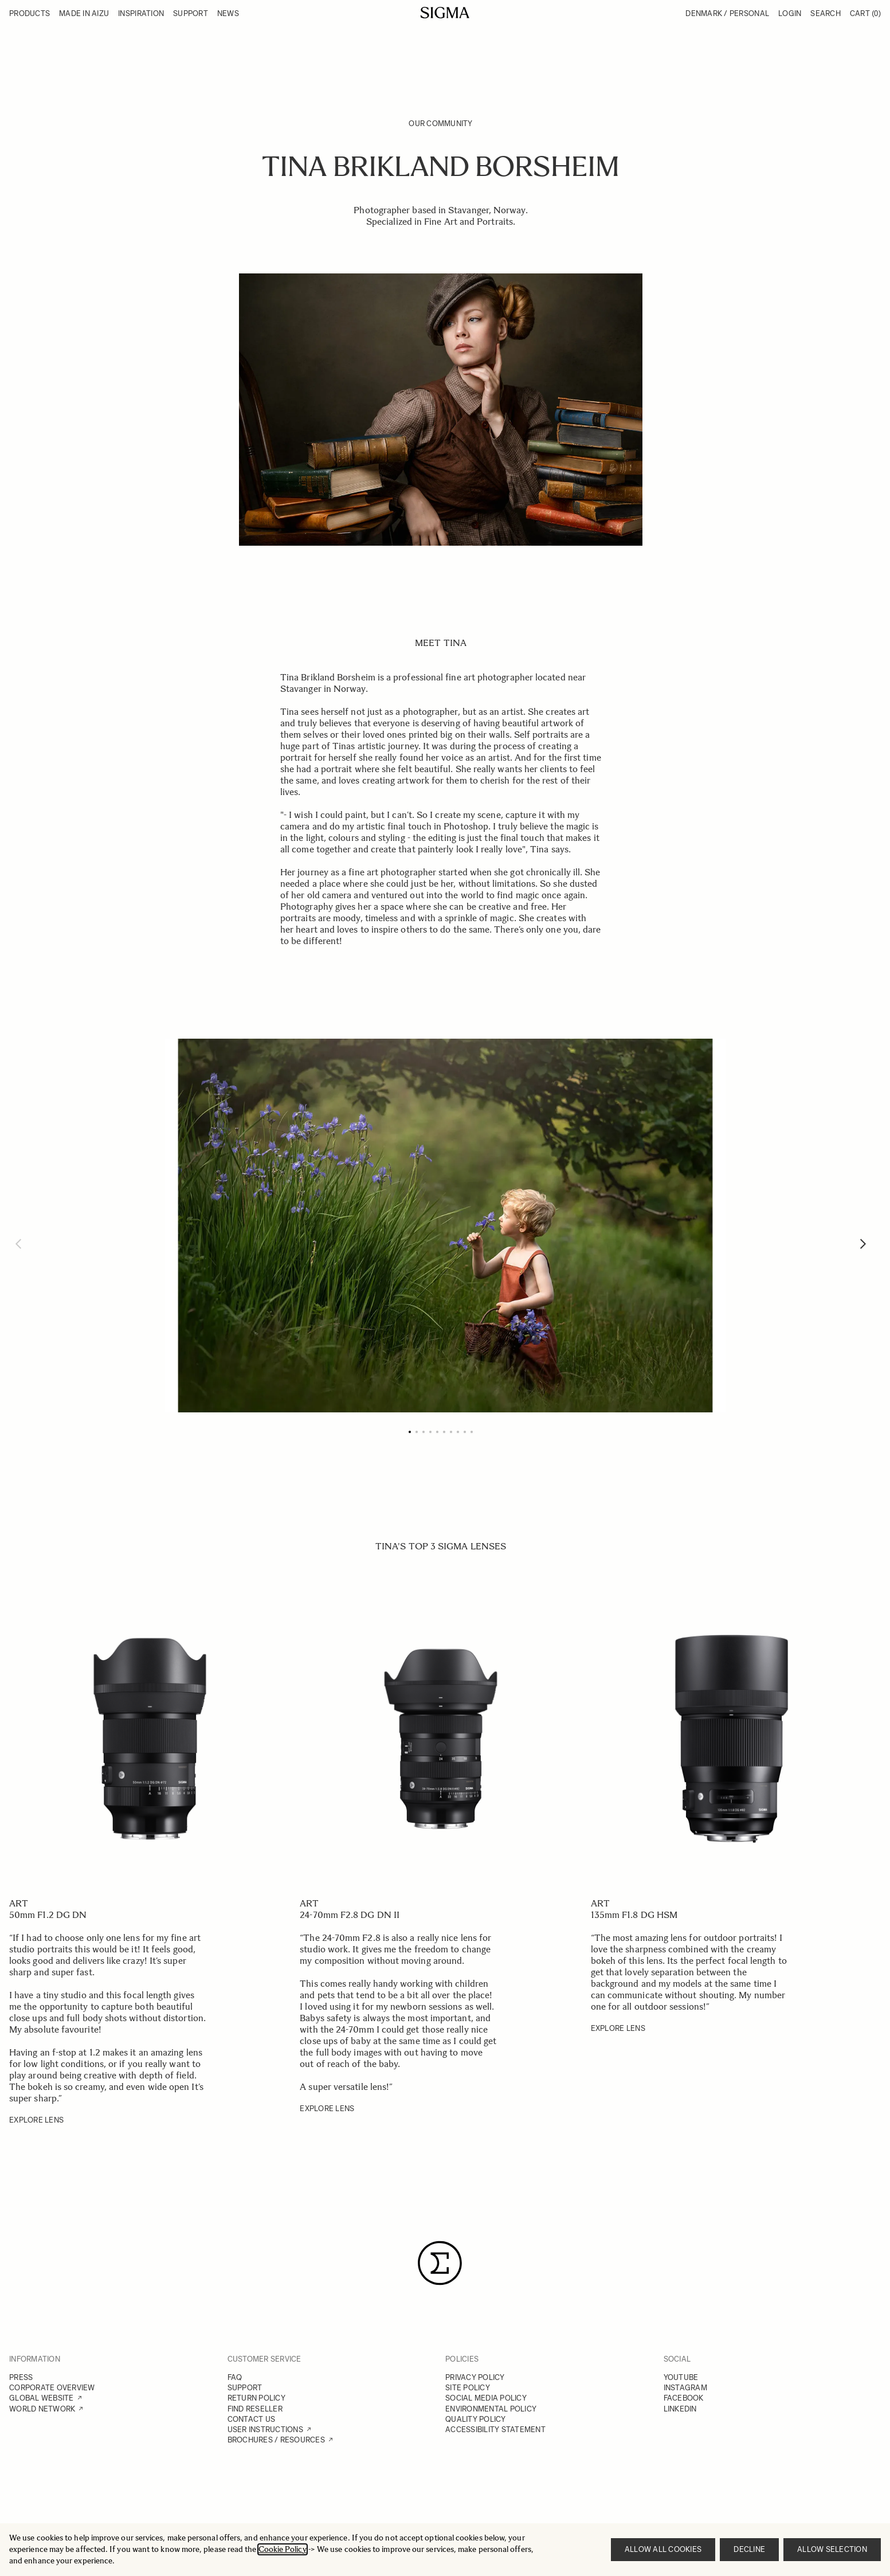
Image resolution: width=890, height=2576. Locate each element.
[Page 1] (410, 1432)
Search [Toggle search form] (825, 13)
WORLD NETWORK (42, 2409)
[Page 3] (423, 1432)
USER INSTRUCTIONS (265, 2429)
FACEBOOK (684, 2398)
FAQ (235, 2377)
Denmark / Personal (727, 13)
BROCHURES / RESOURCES (276, 2440)
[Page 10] (472, 1432)
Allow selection (832, 2549)
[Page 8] (458, 1432)
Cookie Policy (282, 2549)
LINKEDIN (680, 2409)
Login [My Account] (789, 13)
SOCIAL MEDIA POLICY (486, 2398)
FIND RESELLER (255, 2409)
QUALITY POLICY (475, 2419)
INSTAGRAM (685, 2387)
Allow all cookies (663, 2549)
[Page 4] (430, 1432)
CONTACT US (252, 2419)
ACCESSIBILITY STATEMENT (495, 2429)
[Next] (863, 1244)
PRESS (21, 2377)
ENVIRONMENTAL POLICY (490, 2409)
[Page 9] (465, 1432)
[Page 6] (444, 1432)
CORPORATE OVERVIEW (52, 2387)
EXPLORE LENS (36, 2120)
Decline (749, 2549)
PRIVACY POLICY (475, 2377)
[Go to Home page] (445, 12)
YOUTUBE (681, 2377)
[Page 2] (416, 1432)
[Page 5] (437, 1432)
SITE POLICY (467, 2387)
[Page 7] (451, 1432)
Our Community (440, 123)
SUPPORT (245, 2387)
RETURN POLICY (256, 2398)
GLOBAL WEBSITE (41, 2398)
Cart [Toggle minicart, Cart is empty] (865, 13)
